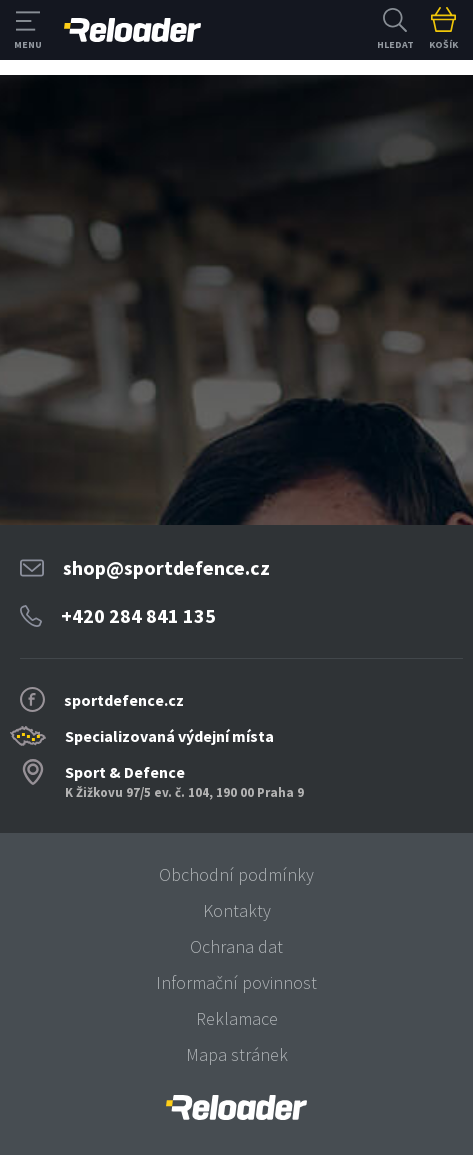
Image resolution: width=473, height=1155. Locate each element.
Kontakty (237, 910)
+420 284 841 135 (138, 615)
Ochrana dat (236, 946)
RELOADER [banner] (132, 30)
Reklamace (237, 1018)
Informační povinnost (236, 982)
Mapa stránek (237, 1054)
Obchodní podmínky (236, 874)
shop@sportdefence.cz (166, 567)
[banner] (236, 1107)
